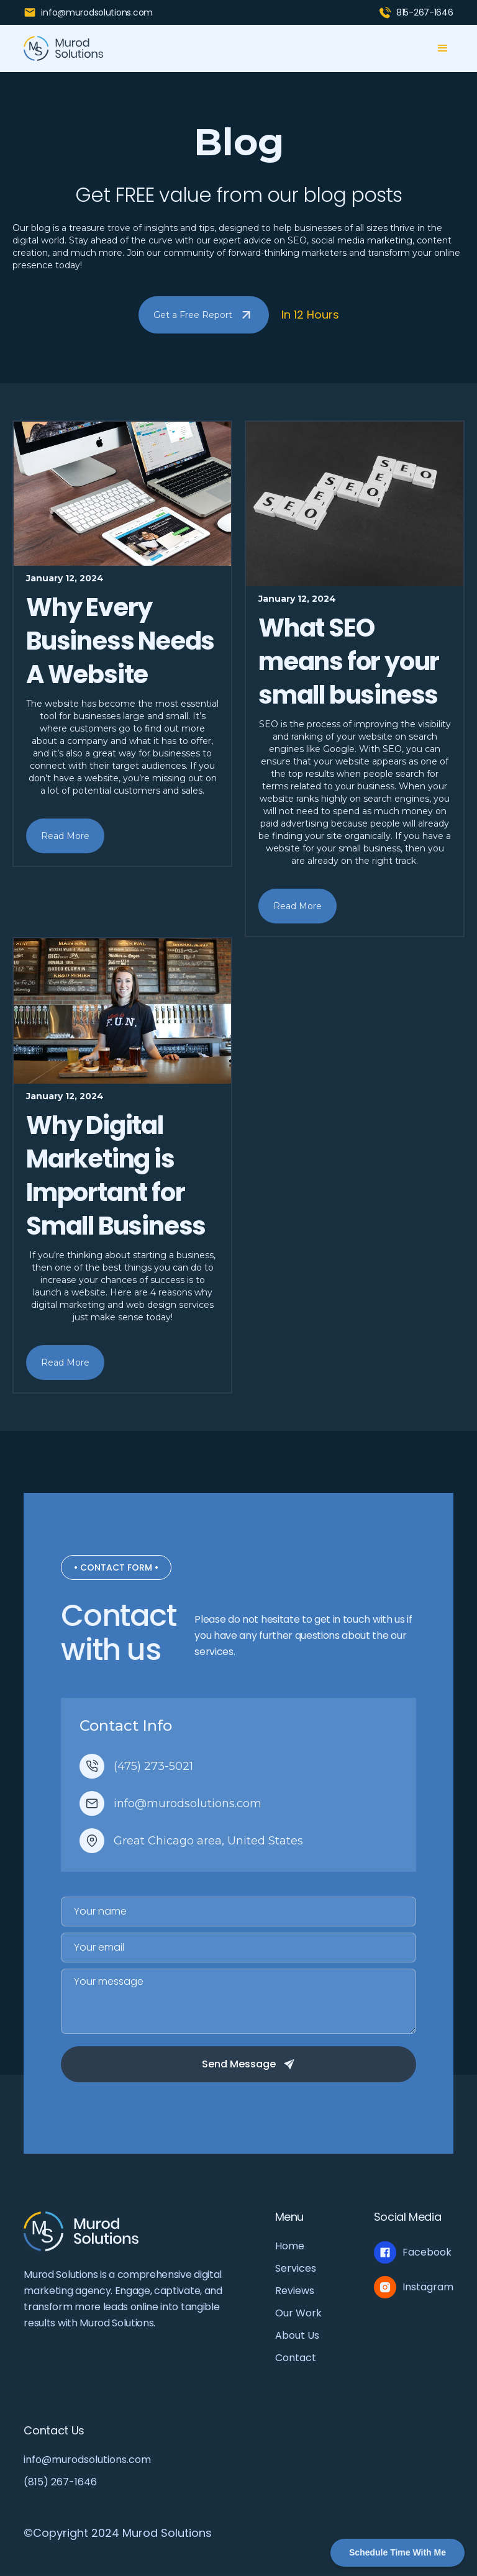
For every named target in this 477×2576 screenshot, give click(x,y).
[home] (64, 48)
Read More (65, 835)
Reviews (294, 2291)
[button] (442, 48)
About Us (297, 2336)
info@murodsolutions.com (87, 2460)
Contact (295, 2358)
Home (289, 2246)
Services (295, 2269)
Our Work (298, 2313)
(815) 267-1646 (60, 2482)
